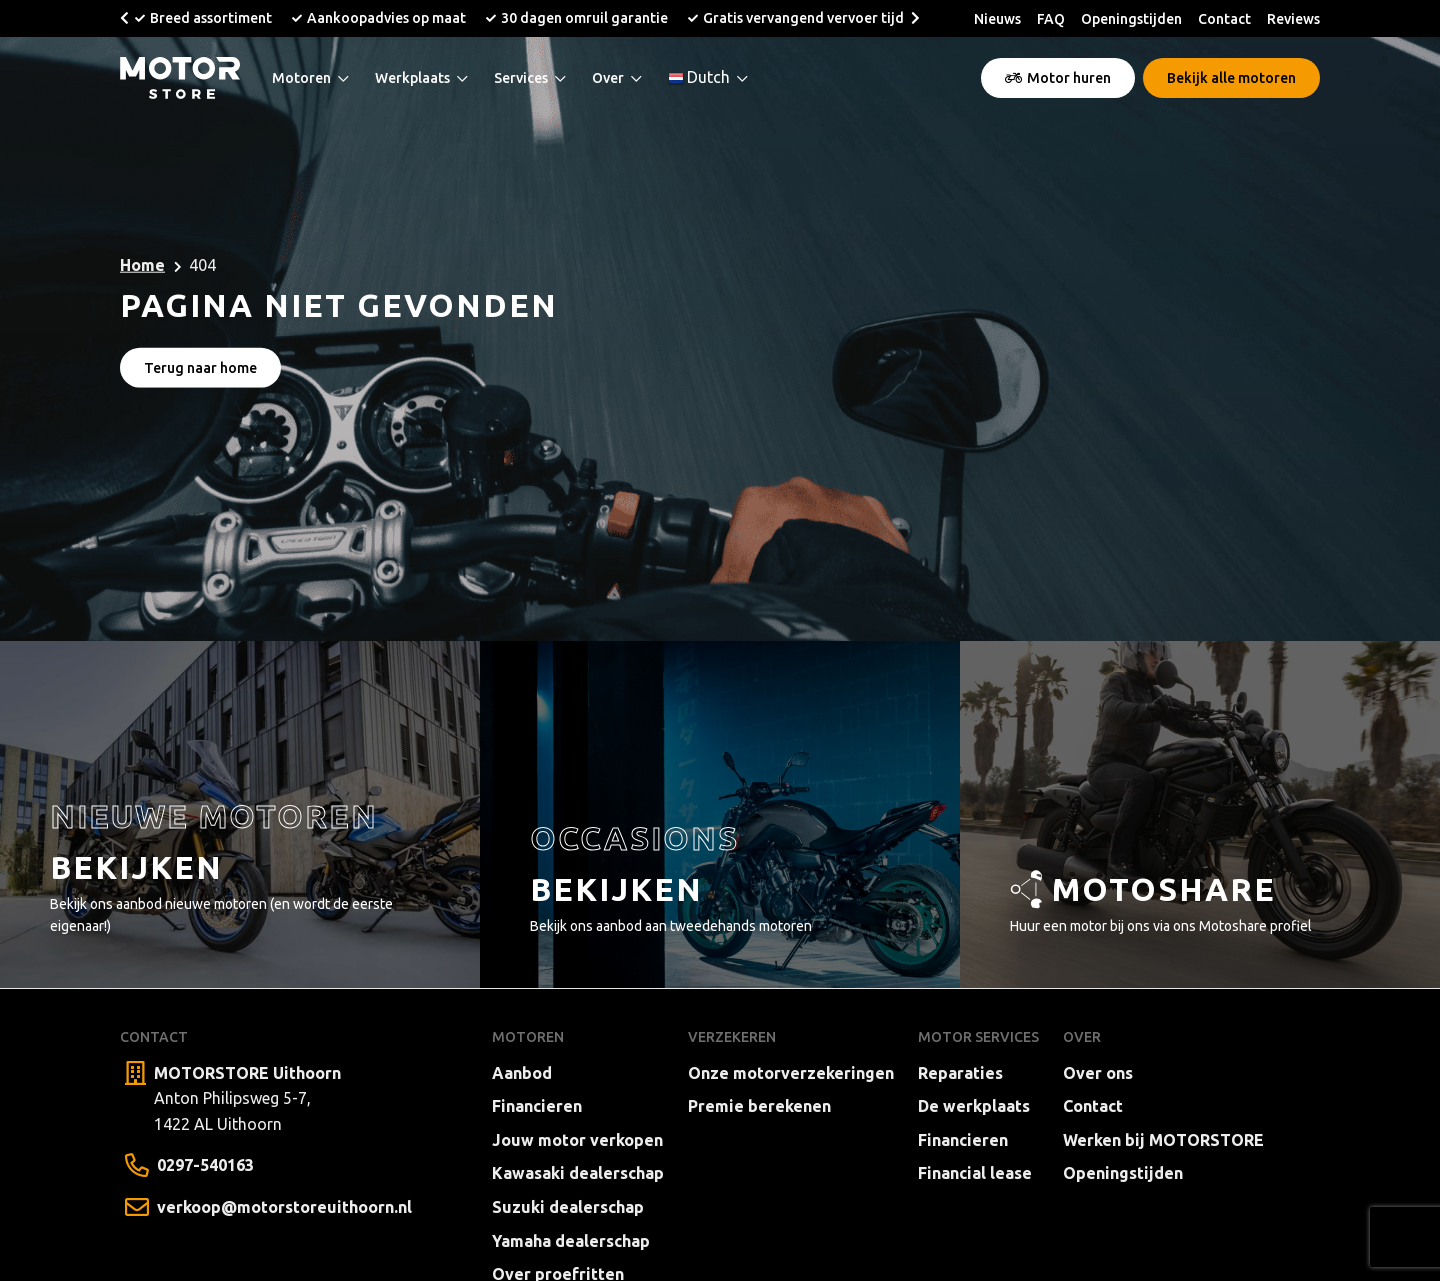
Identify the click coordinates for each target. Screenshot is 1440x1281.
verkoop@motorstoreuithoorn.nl (284, 1207)
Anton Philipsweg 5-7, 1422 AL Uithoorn (247, 1097)
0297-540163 (205, 1165)
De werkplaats (974, 1106)
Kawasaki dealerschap (578, 1173)
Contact (1224, 19)
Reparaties (960, 1073)
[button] (124, 18)
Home (142, 265)
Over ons (1098, 1073)
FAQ (1051, 19)
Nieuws (997, 19)
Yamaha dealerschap (571, 1241)
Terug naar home (200, 368)
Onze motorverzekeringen (791, 1073)
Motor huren (1058, 78)
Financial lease (975, 1173)
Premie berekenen (759, 1106)
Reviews (1293, 19)
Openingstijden (1131, 19)
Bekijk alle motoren (1231, 78)
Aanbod (522, 1073)
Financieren (537, 1106)
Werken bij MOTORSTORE (1163, 1140)
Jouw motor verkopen (577, 1140)
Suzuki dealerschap (568, 1207)
